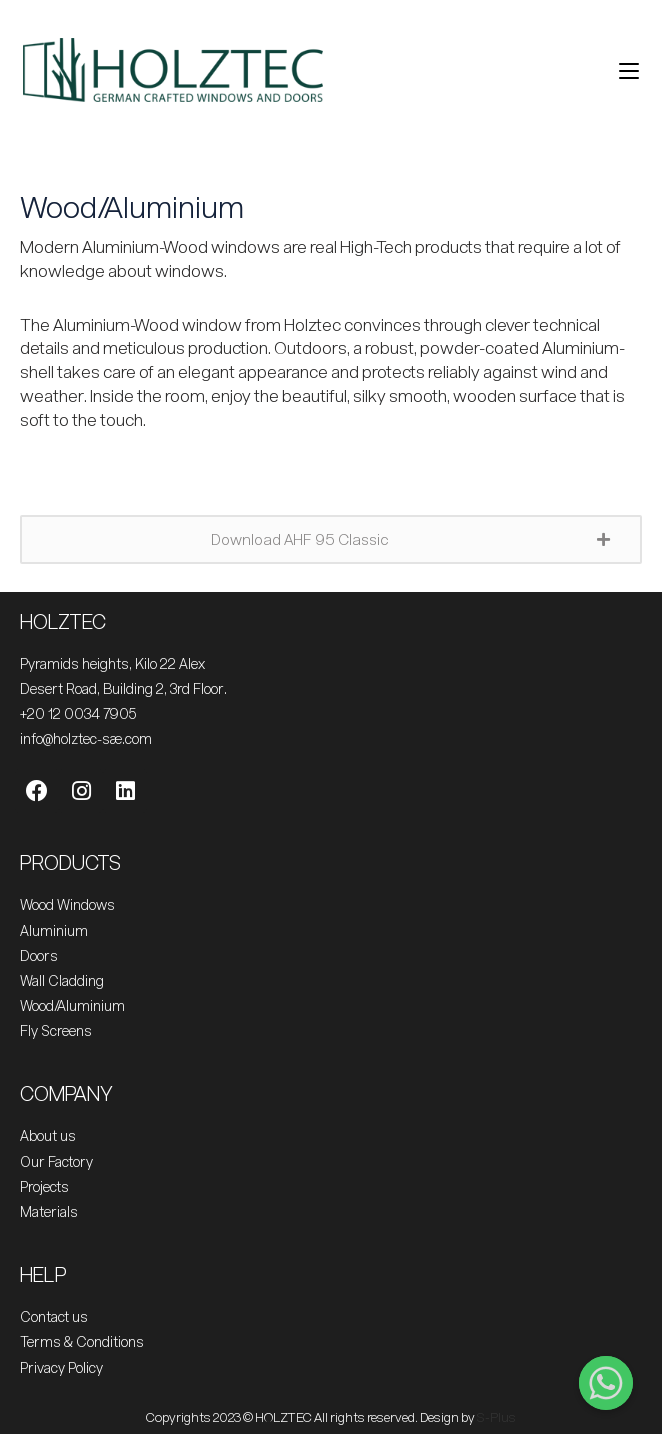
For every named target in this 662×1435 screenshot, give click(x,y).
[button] (331, 539)
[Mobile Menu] (621, 70)
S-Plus (496, 1417)
